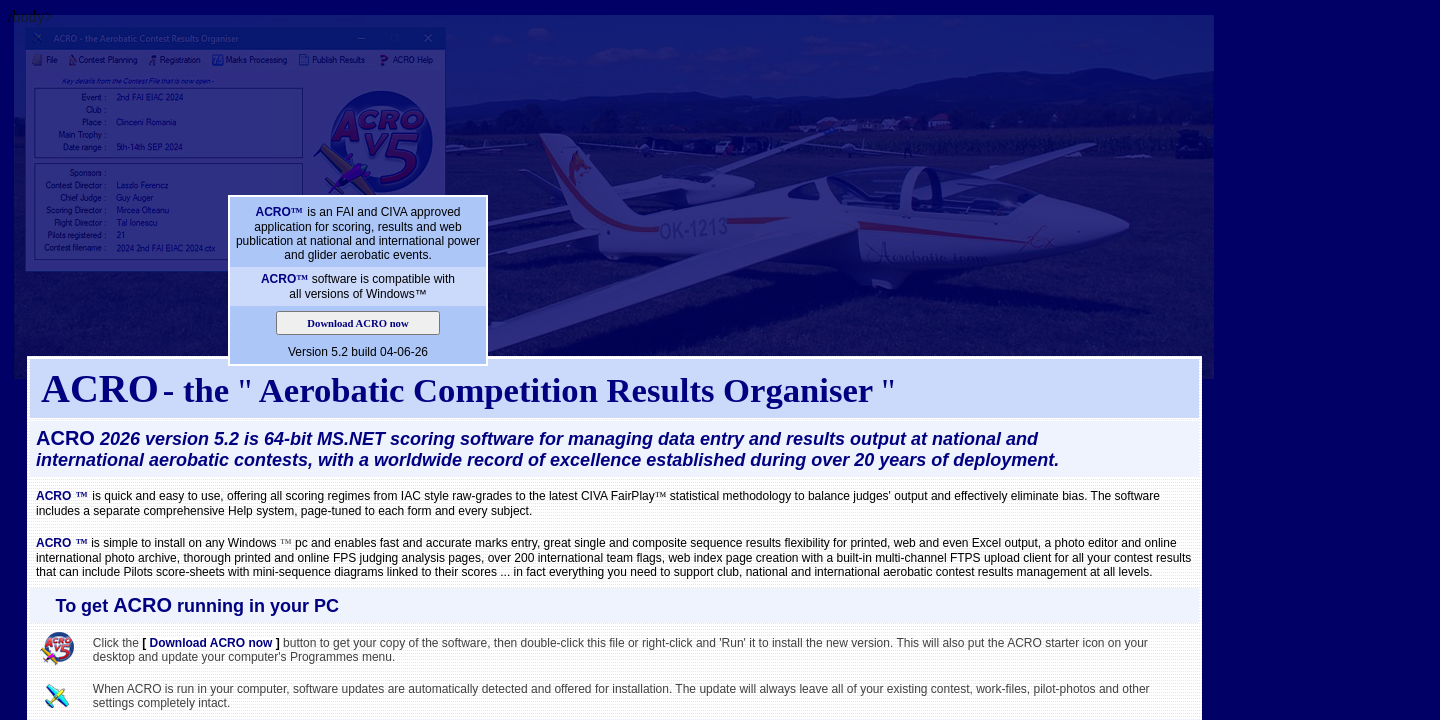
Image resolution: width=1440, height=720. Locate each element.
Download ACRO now (357, 323)
